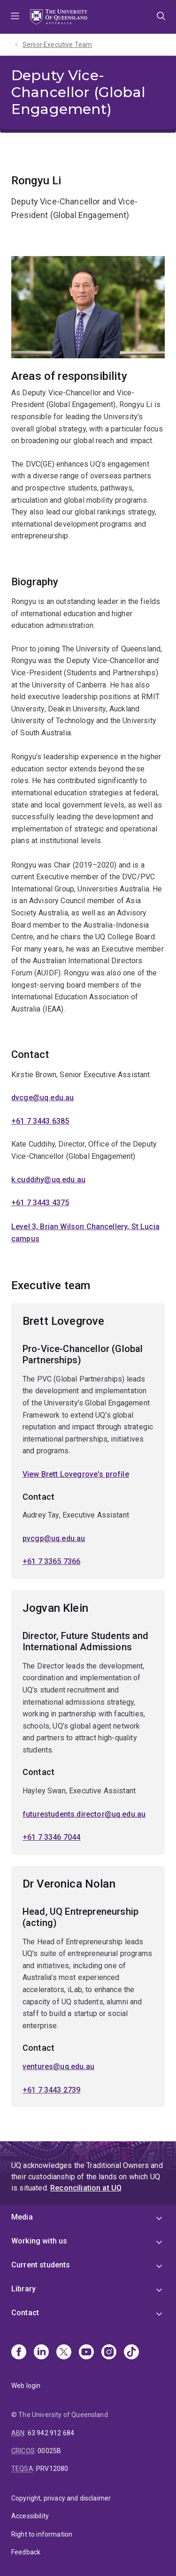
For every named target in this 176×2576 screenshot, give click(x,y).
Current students (40, 2264)
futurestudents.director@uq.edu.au (84, 1814)
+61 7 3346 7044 (51, 1837)
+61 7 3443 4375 (40, 1202)
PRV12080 (52, 2468)
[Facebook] (18, 2352)
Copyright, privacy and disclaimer (61, 2498)
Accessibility (30, 2516)
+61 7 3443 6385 (40, 1121)
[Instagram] (108, 2352)
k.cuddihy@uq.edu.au (48, 1179)
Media (22, 2217)
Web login (25, 2385)
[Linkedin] (41, 2352)
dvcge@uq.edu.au (42, 1097)
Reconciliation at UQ (86, 2187)
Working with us (39, 2240)
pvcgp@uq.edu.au (54, 1538)
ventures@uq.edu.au (58, 2066)
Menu (15, 17)
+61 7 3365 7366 (51, 1561)
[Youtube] (86, 2352)
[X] (63, 2352)
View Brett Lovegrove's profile (76, 1474)
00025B (49, 2451)
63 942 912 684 (51, 2433)
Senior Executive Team (57, 44)
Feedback (25, 2552)
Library (23, 2288)
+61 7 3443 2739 (51, 2089)
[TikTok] (131, 2352)
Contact (25, 2312)
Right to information (41, 2534)
